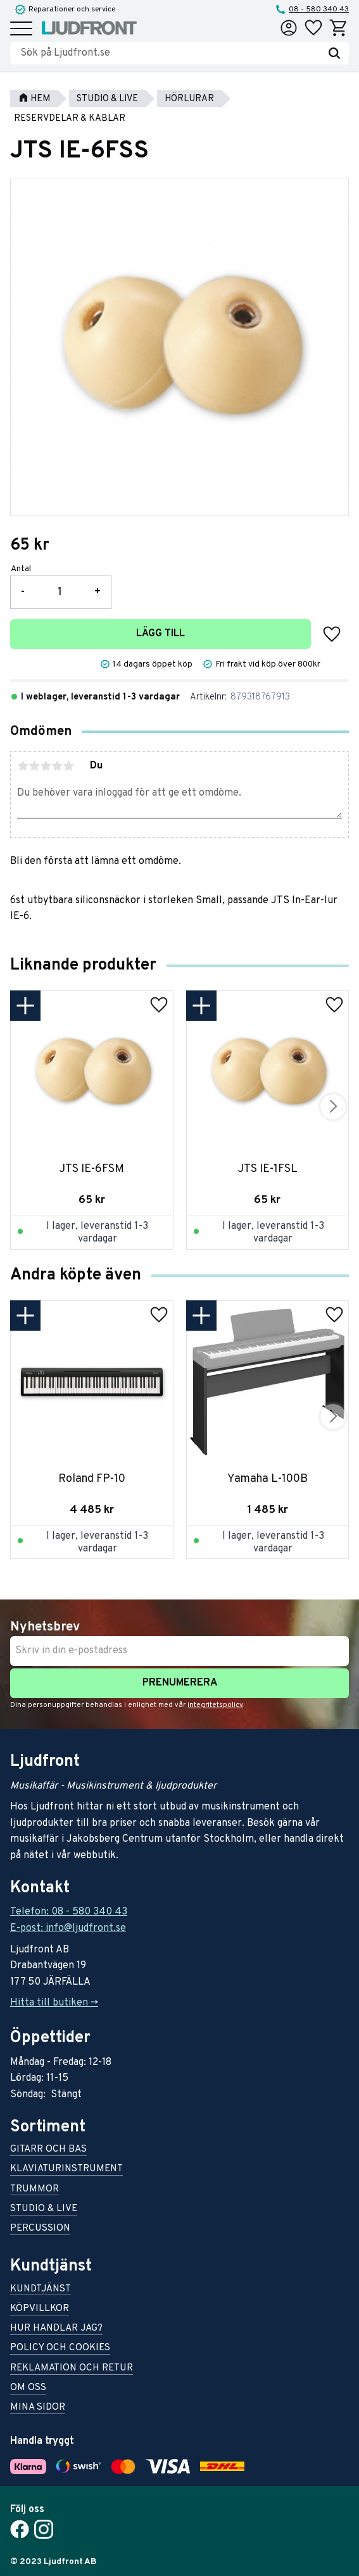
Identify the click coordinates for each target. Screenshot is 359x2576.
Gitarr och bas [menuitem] (48, 2150)
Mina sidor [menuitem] (37, 2408)
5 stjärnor (68, 766)
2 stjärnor (34, 766)
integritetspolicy (214, 1705)
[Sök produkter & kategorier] (170, 53)
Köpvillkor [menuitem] (39, 2309)
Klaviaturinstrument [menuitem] (66, 2169)
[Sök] (334, 53)
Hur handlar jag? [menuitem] (56, 2329)
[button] (21, 29)
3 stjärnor (45, 766)
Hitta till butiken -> (54, 2003)
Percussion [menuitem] (40, 2229)
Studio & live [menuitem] (43, 2209)
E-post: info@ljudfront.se (68, 1928)
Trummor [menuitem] (34, 2190)
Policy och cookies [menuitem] (60, 2348)
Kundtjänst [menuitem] (40, 2289)
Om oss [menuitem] (28, 2388)
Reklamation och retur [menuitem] (71, 2368)
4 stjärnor (57, 766)
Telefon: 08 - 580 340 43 (68, 1912)
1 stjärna (22, 766)
